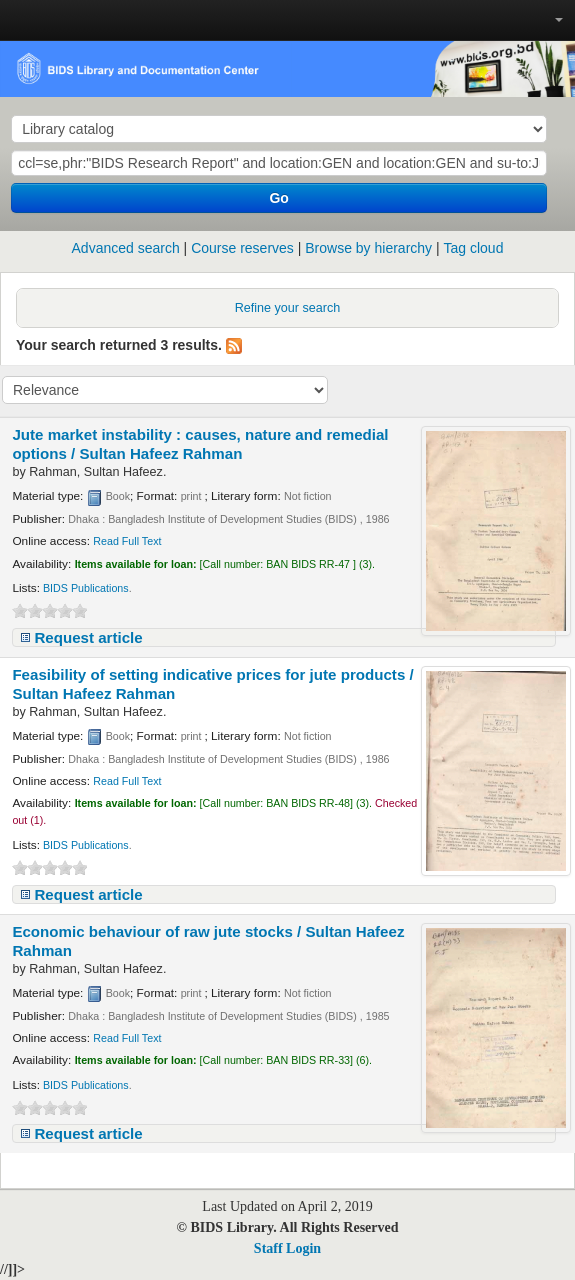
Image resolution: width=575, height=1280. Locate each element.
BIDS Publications (86, 588)
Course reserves (242, 248)
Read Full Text (127, 541)
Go (278, 198)
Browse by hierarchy (368, 248)
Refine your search (288, 308)
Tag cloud (474, 248)
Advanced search (126, 248)
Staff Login (287, 1248)
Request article (88, 637)
